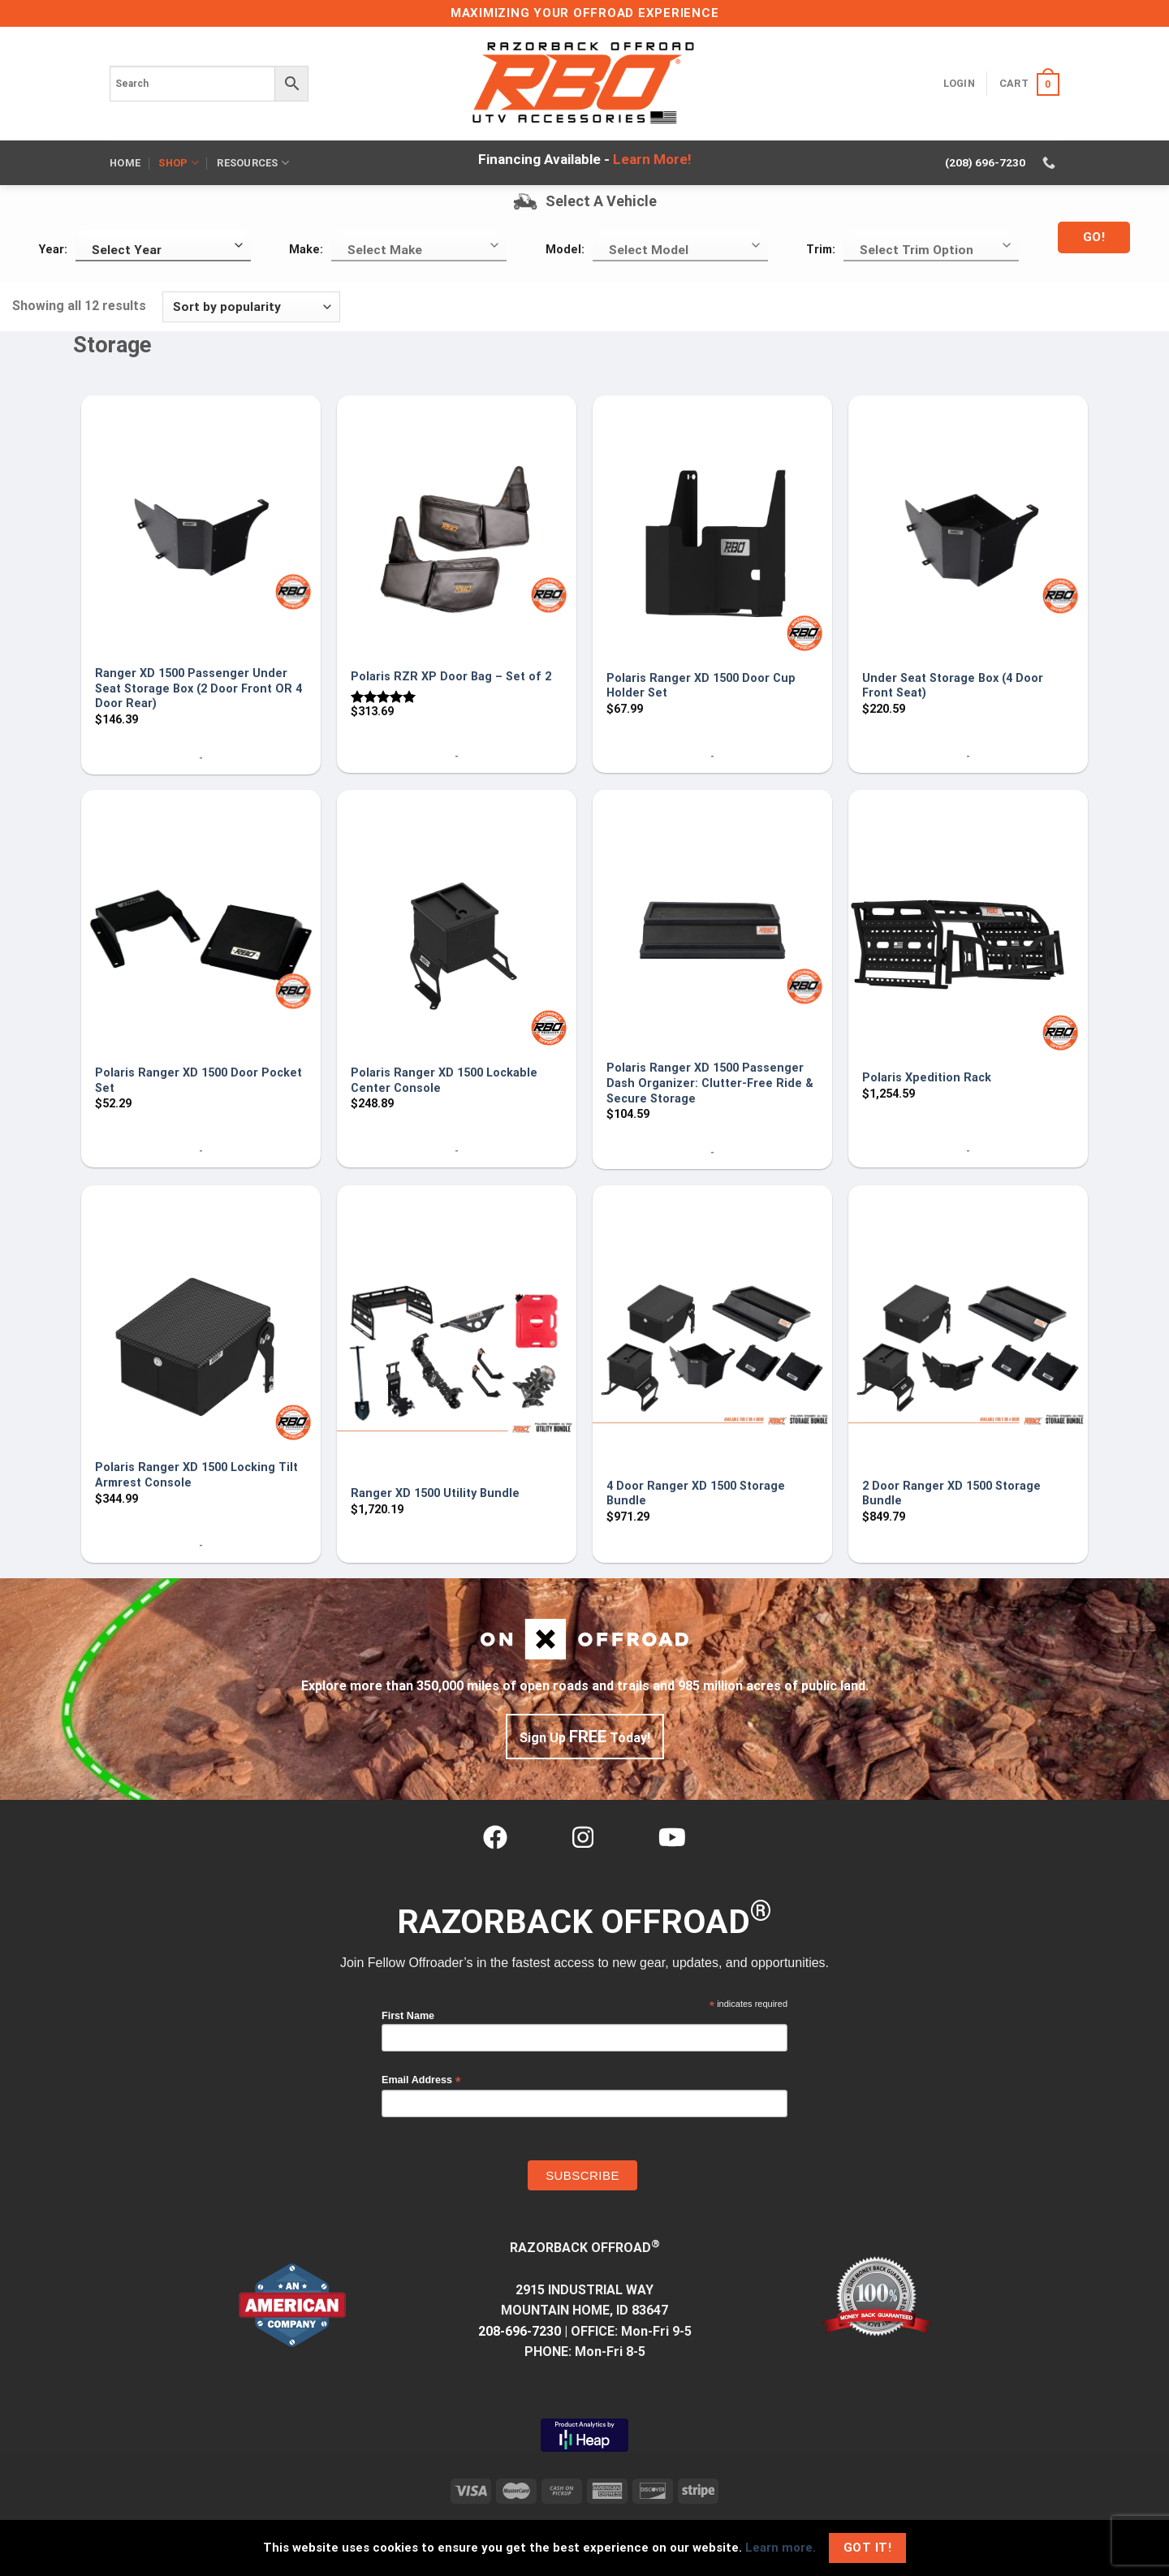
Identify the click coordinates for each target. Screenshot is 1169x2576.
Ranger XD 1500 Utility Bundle (435, 1493)
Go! (1094, 237)
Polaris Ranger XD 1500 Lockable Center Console (444, 1080)
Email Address (421, 2080)
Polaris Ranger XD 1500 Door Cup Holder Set (701, 686)
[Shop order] (251, 307)
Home (125, 163)
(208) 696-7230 (985, 162)
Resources (253, 162)
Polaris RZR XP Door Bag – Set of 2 (451, 677)
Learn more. (780, 2547)
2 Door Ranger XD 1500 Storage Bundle (951, 1493)
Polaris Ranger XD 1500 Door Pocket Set (198, 1080)
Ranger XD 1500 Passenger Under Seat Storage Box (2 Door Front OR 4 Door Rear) (198, 688)
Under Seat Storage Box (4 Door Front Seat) (952, 686)
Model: (565, 250)
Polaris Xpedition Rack (926, 1078)
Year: (53, 250)
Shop (178, 162)
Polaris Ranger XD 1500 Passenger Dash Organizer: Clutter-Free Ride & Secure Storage (709, 1083)
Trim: (820, 250)
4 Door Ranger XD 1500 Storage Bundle (695, 1493)
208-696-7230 (519, 2331)
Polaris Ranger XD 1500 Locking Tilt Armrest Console (196, 1475)
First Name (408, 2016)
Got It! (867, 2547)
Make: (306, 250)
